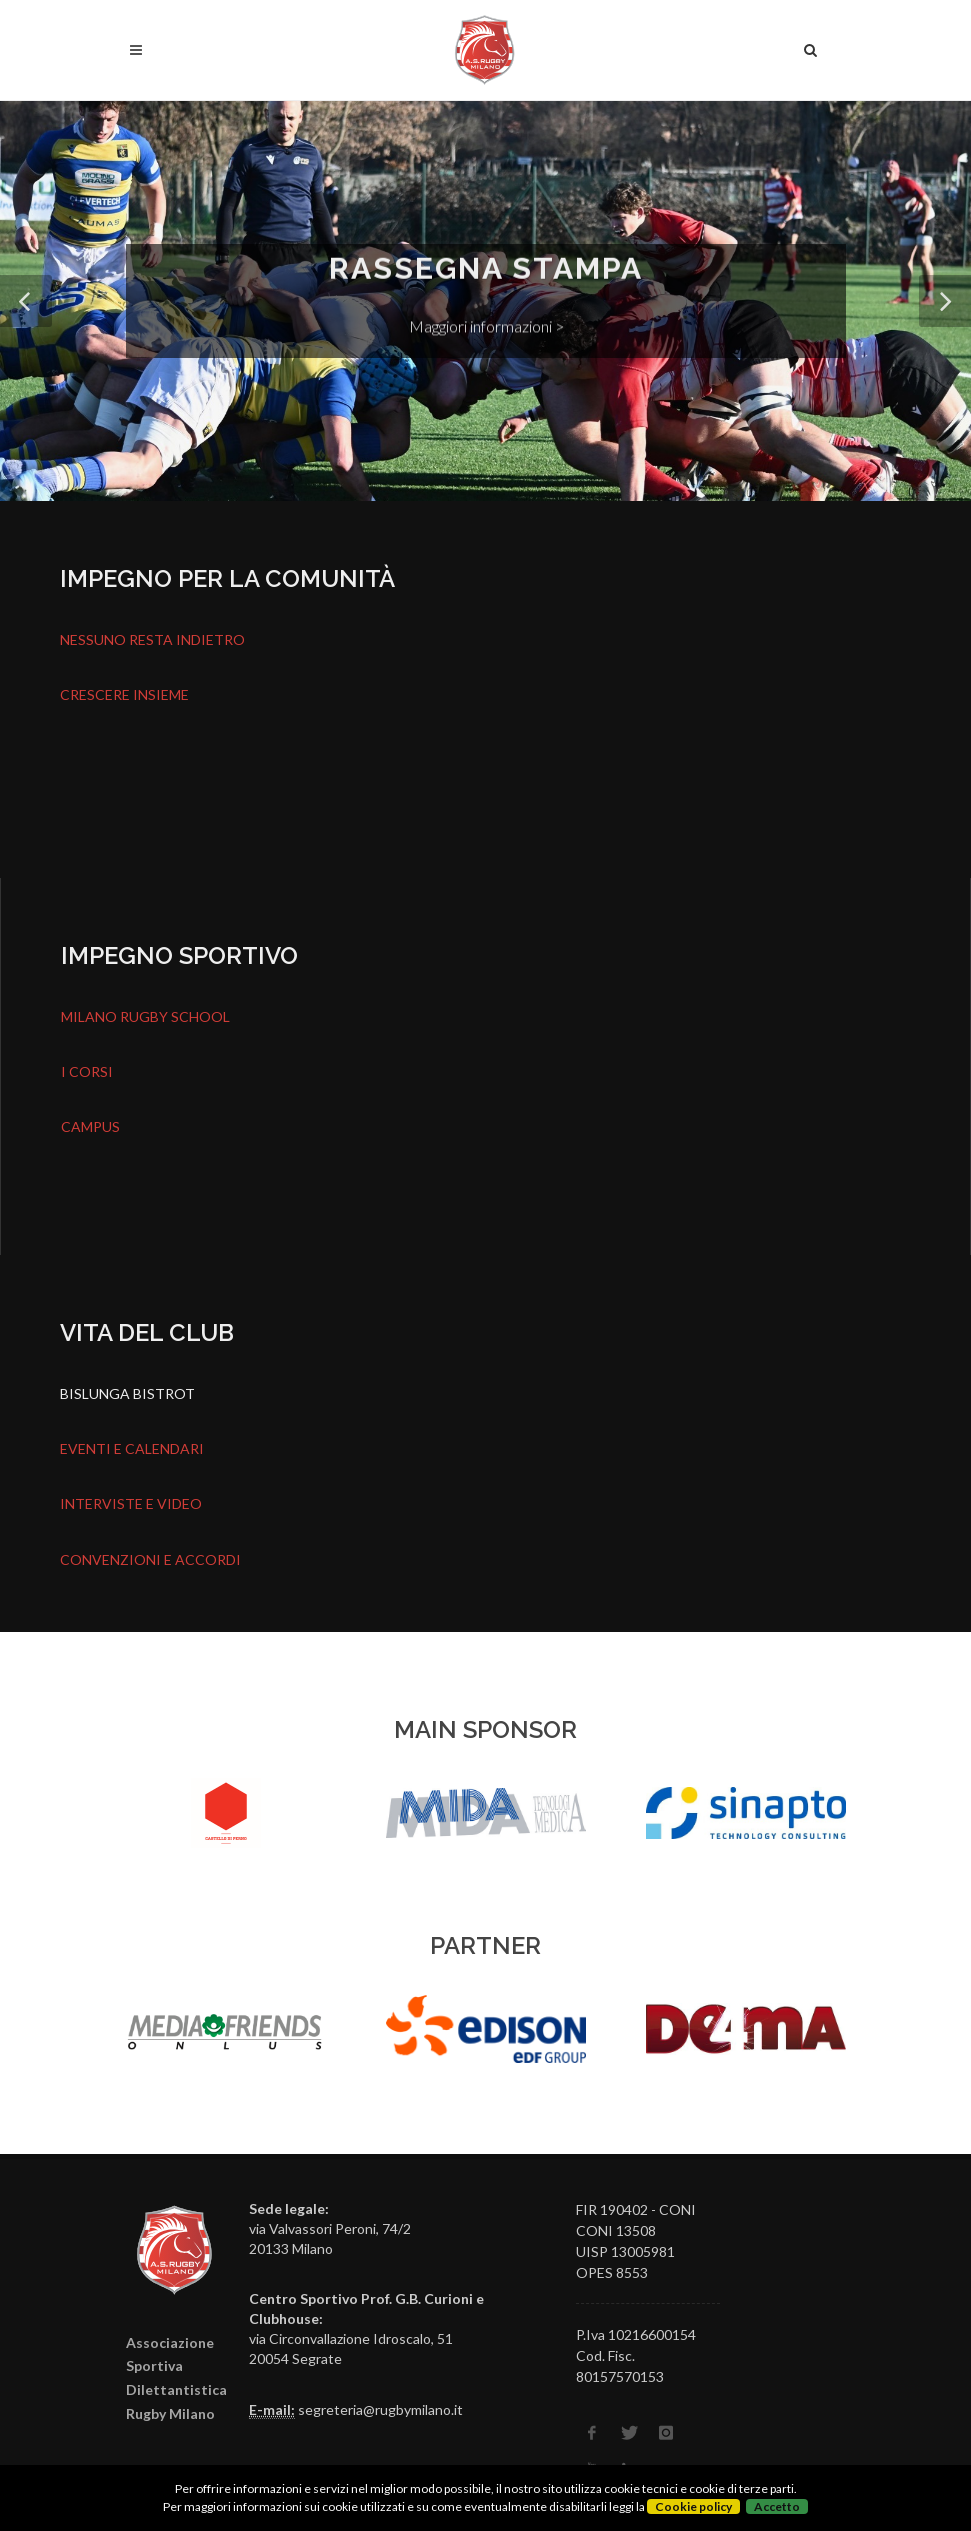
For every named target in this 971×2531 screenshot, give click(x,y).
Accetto (777, 2506)
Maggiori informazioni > (485, 325)
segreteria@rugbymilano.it (380, 2409)
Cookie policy (693, 2506)
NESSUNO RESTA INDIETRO (152, 639)
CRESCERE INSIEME (124, 694)
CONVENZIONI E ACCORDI (150, 1559)
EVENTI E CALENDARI (132, 1448)
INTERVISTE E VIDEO (131, 1503)
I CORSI (87, 1071)
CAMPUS (90, 1126)
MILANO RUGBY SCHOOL (145, 1016)
